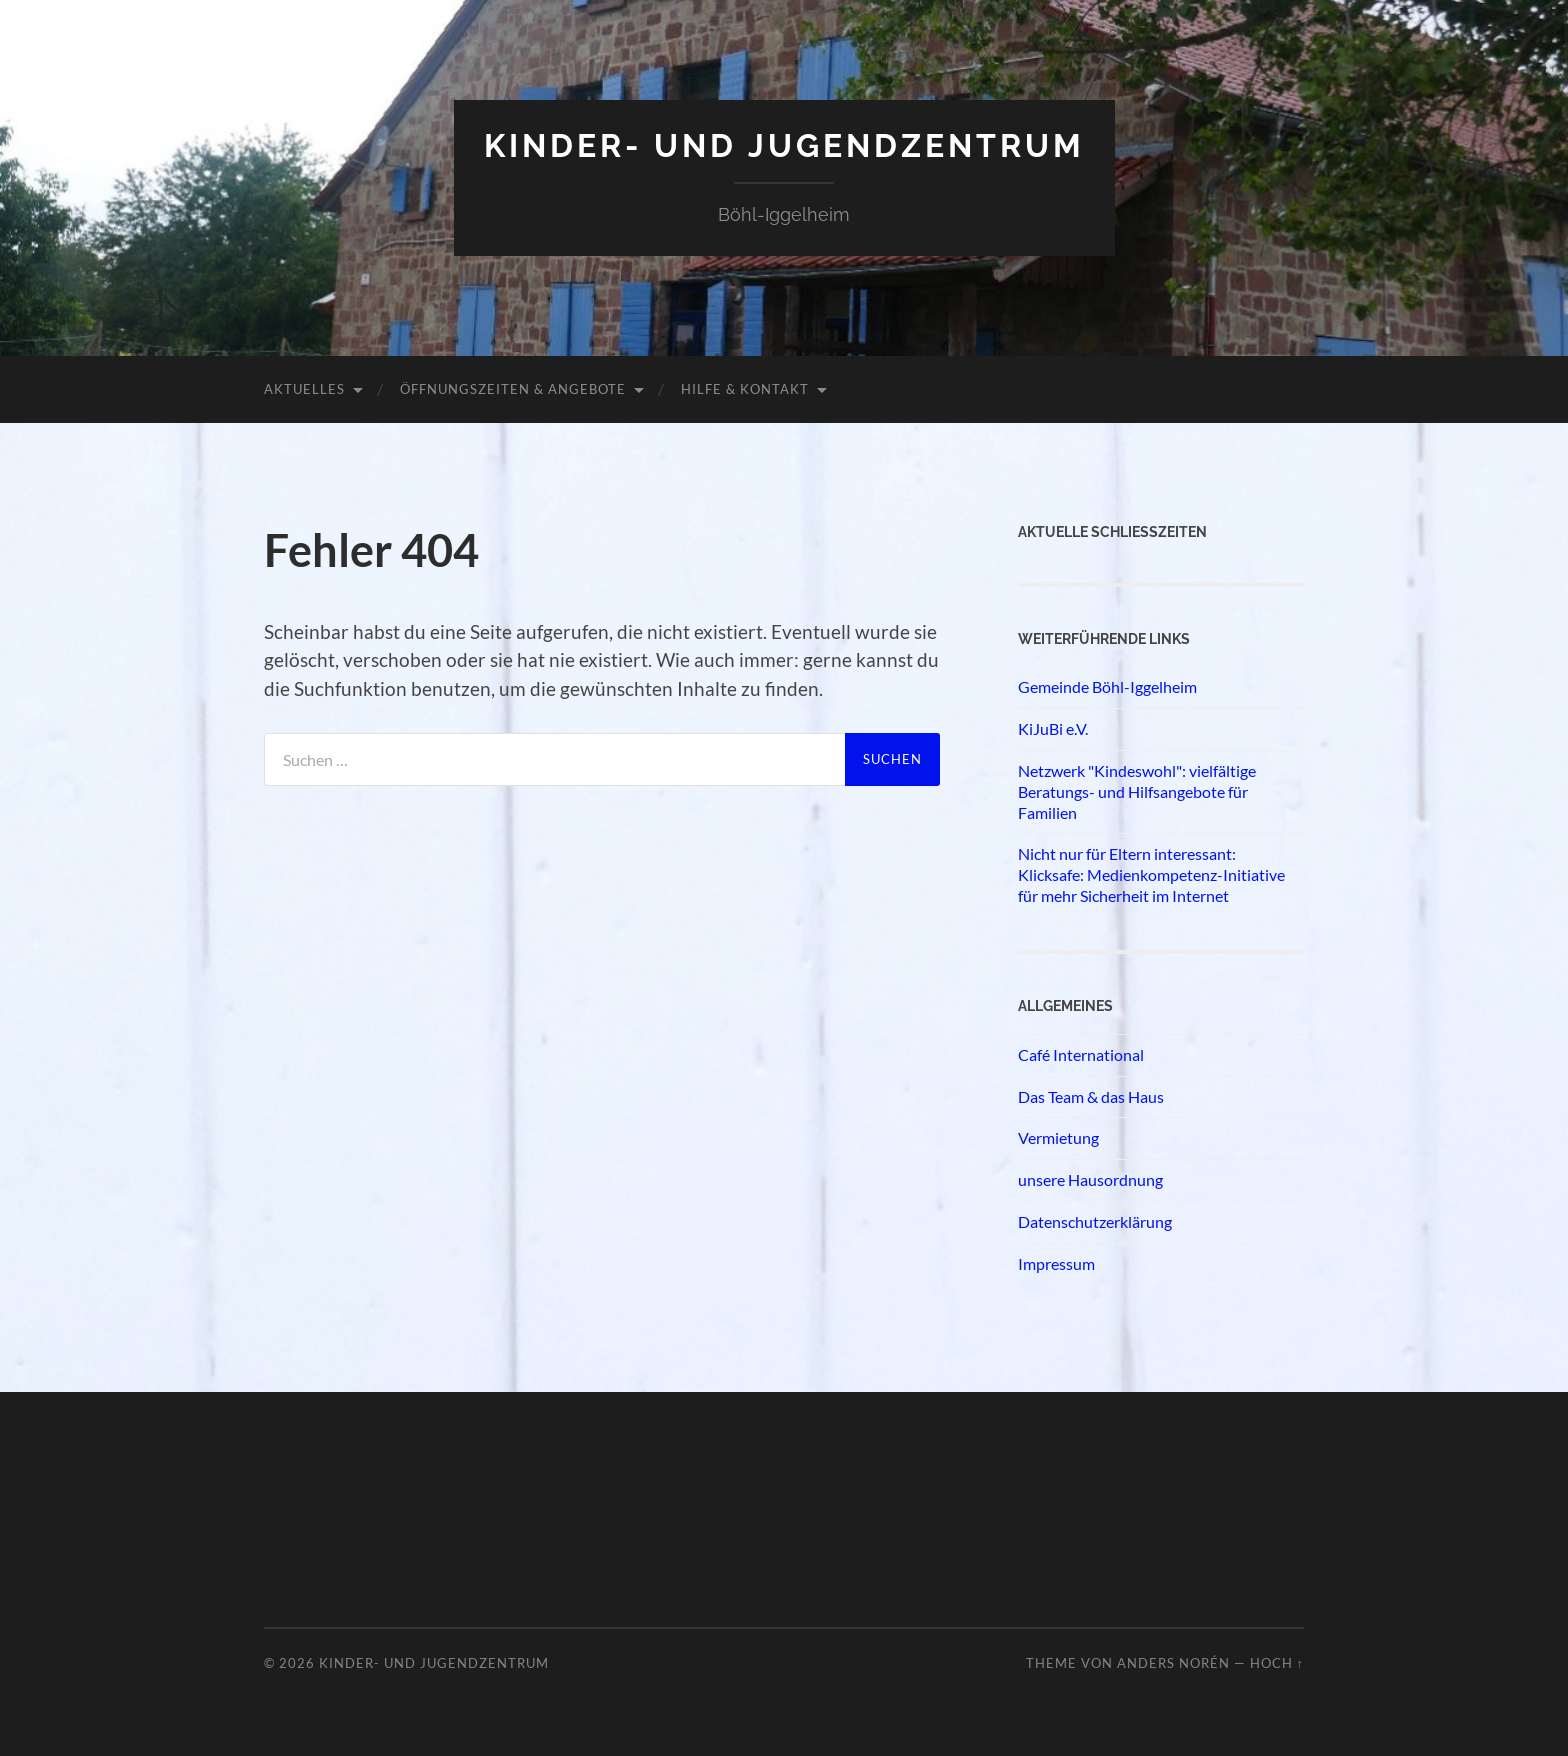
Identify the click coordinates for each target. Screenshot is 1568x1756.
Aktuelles (304, 389)
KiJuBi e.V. (1053, 728)
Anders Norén (1173, 1663)
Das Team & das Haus (1091, 1096)
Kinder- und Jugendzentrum (784, 145)
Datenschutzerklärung (1095, 1221)
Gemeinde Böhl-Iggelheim (1107, 686)
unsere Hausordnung (1090, 1179)
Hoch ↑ (1277, 1663)
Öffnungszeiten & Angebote (513, 389)
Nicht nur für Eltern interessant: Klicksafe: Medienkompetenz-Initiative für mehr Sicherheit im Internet (1151, 874)
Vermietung (1058, 1137)
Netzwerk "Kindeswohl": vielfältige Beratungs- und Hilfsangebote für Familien (1137, 791)
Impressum (1056, 1263)
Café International (1081, 1054)
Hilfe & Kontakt (745, 389)
